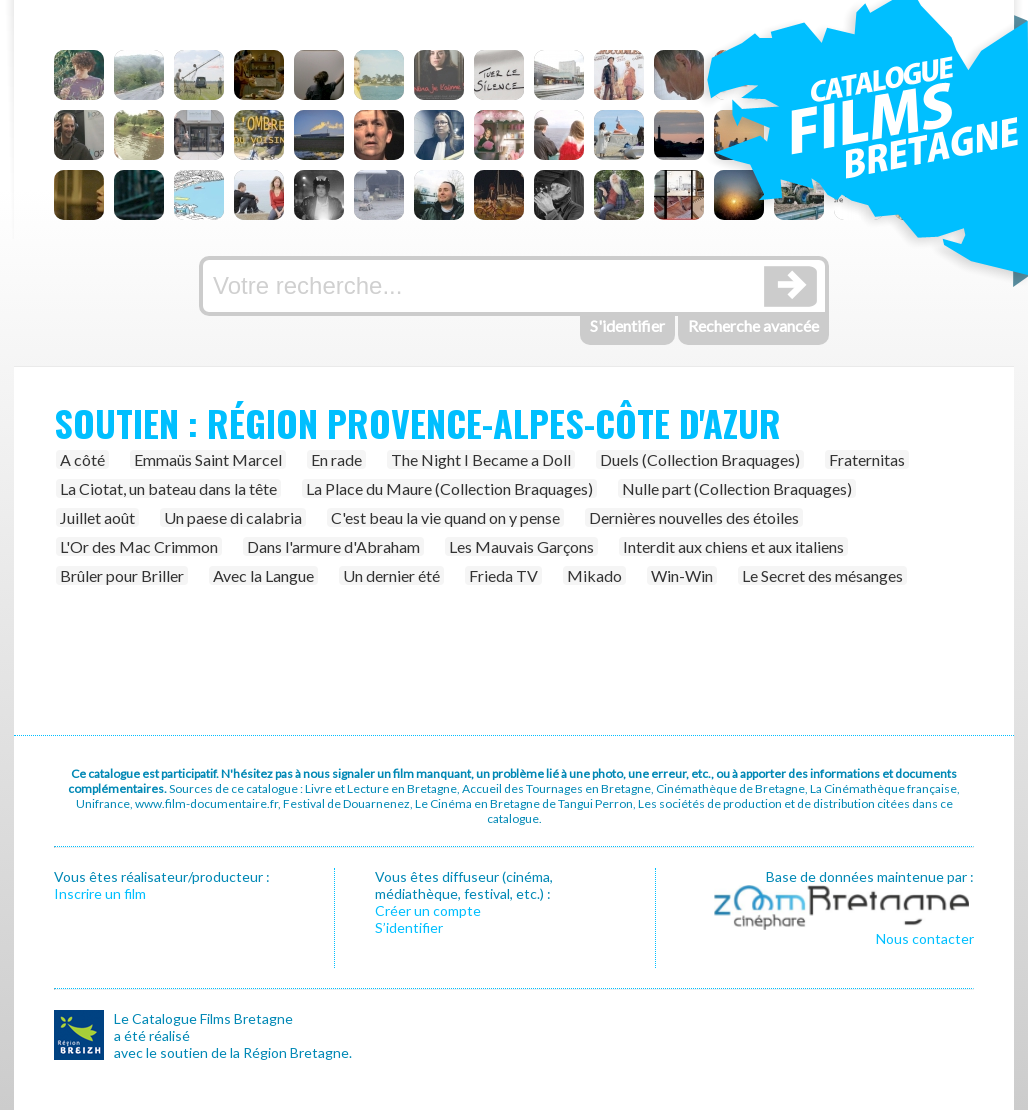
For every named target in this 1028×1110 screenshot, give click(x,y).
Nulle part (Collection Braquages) (737, 488)
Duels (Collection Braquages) (700, 459)
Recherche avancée (753, 325)
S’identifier (409, 927)
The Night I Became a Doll (481, 459)
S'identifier (627, 325)
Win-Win (682, 575)
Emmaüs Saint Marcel (208, 459)
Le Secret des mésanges (822, 575)
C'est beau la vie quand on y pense (445, 517)
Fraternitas (867, 459)
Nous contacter (925, 938)
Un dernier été (391, 575)
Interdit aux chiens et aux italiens (733, 546)
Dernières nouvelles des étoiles (694, 517)
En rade (336, 459)
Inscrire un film (100, 893)
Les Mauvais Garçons (521, 546)
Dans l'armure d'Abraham (333, 546)
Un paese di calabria (233, 517)
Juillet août (97, 517)
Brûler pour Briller (122, 575)
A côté (82, 459)
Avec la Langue (263, 575)
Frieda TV (503, 575)
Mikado (594, 575)
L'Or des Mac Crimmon (139, 546)
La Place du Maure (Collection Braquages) (449, 488)
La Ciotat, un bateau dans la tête (168, 488)
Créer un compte (428, 910)
